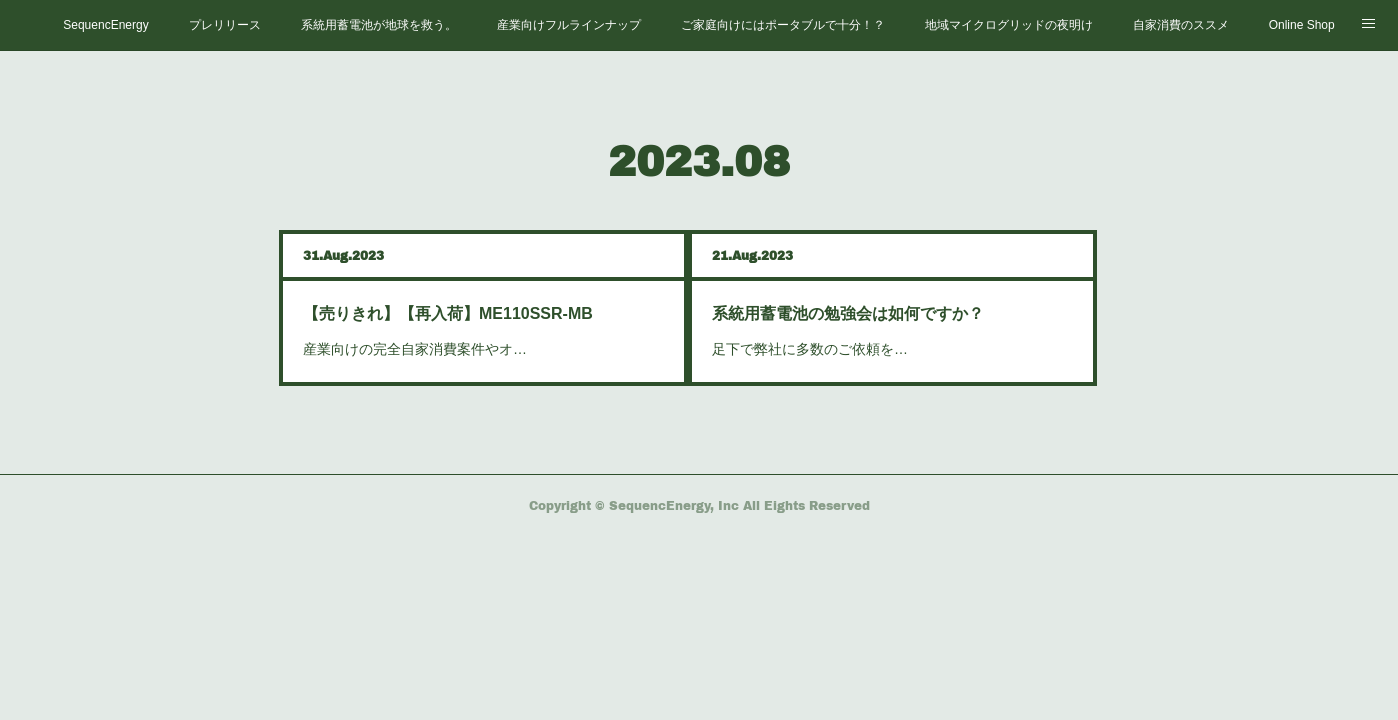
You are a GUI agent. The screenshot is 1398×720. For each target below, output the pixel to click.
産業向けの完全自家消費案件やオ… (415, 349)
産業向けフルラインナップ (569, 25)
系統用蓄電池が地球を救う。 (379, 25)
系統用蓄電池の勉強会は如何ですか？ (848, 313)
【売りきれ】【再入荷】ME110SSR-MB (448, 313)
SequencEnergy (105, 25)
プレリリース (225, 25)
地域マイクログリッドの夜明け (1009, 25)
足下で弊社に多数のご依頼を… (810, 349)
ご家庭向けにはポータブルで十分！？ (783, 25)
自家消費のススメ (1181, 25)
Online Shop (1302, 25)
